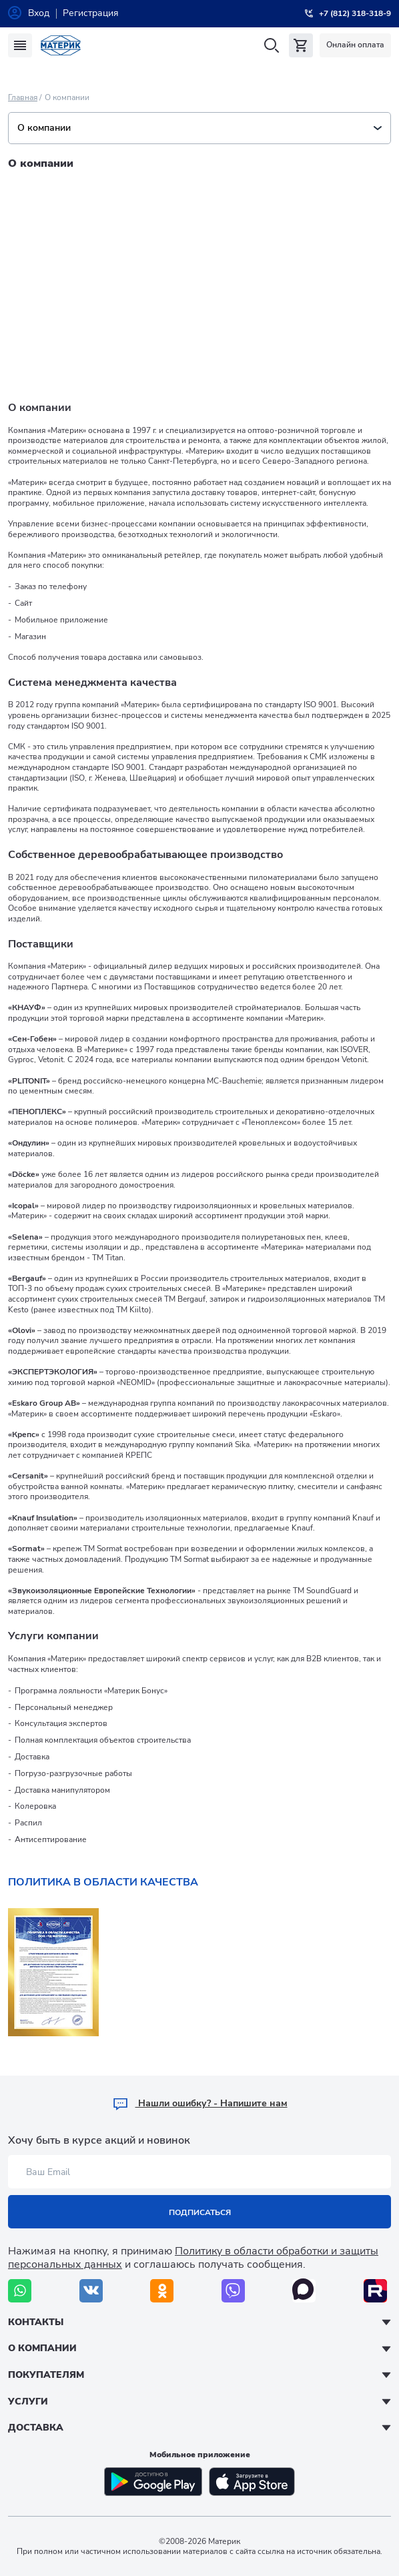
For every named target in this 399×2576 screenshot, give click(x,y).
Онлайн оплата (355, 44)
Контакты (35, 2322)
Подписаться (200, 2212)
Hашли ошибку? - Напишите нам (200, 2103)
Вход (38, 13)
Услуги (28, 2401)
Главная (22, 97)
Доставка (35, 2427)
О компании (199, 127)
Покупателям (46, 2375)
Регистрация (91, 13)
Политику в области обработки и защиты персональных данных (193, 2257)
